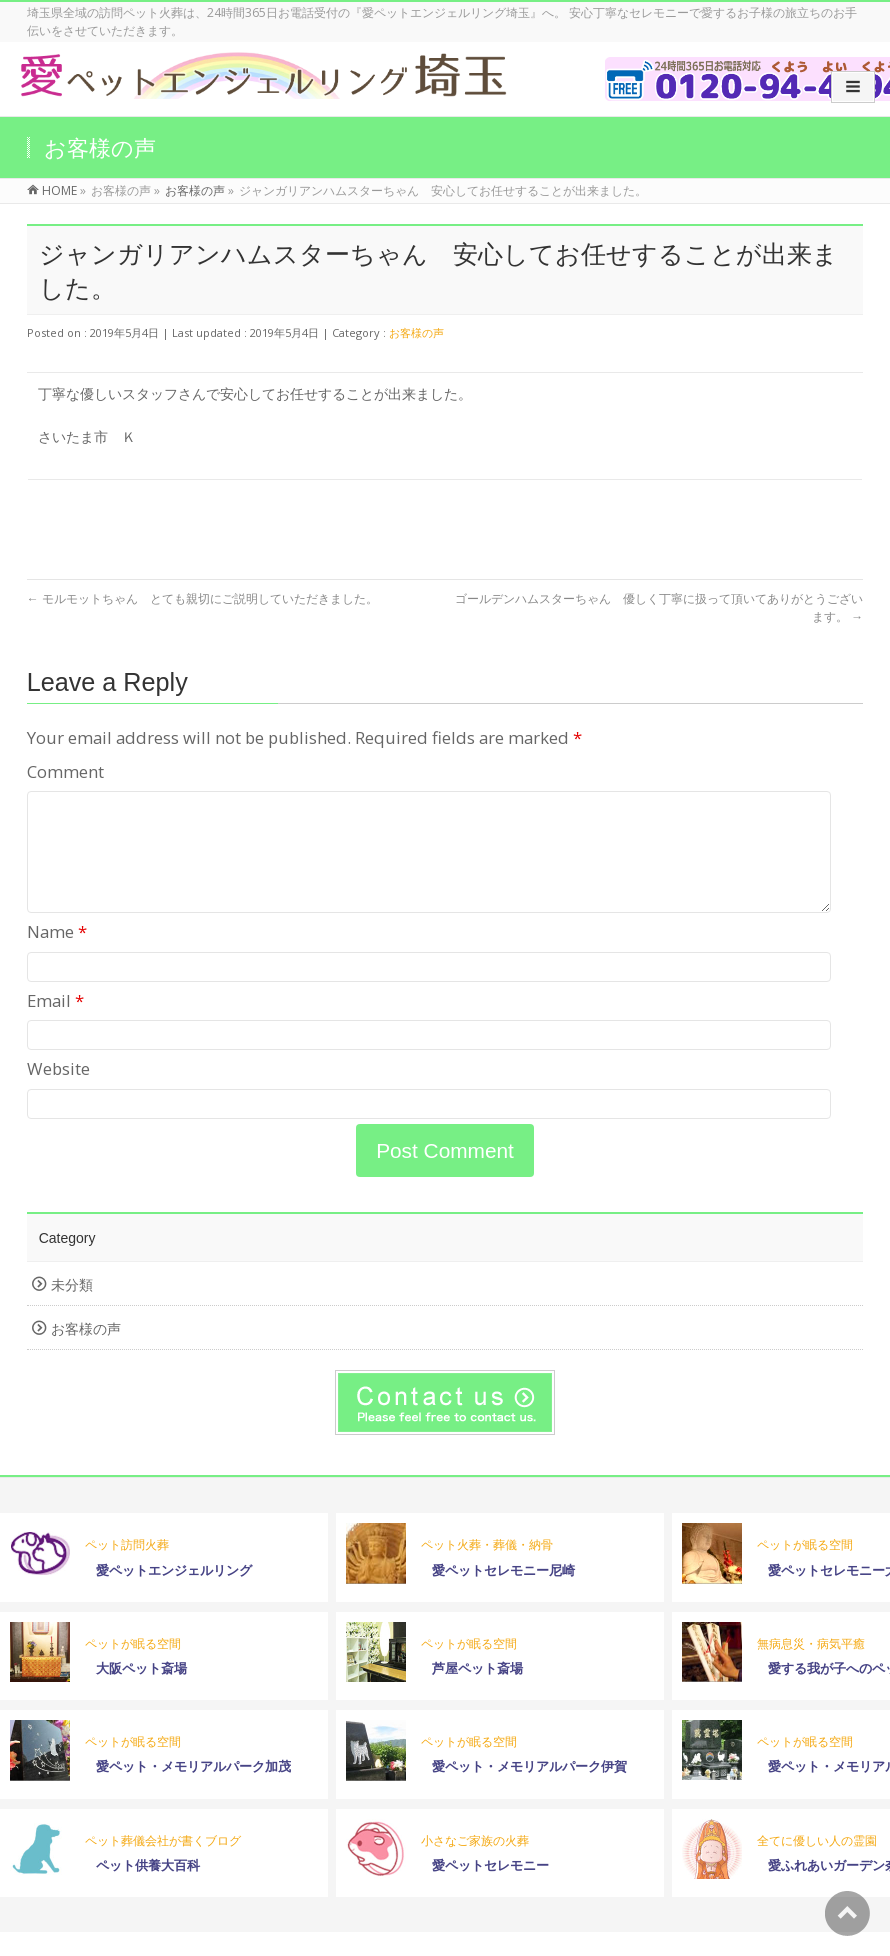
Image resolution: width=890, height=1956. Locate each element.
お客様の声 (416, 332)
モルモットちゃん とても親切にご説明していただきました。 (202, 598)
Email (55, 1024)
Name (57, 955)
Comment (65, 771)
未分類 (72, 1308)
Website (58, 1092)
